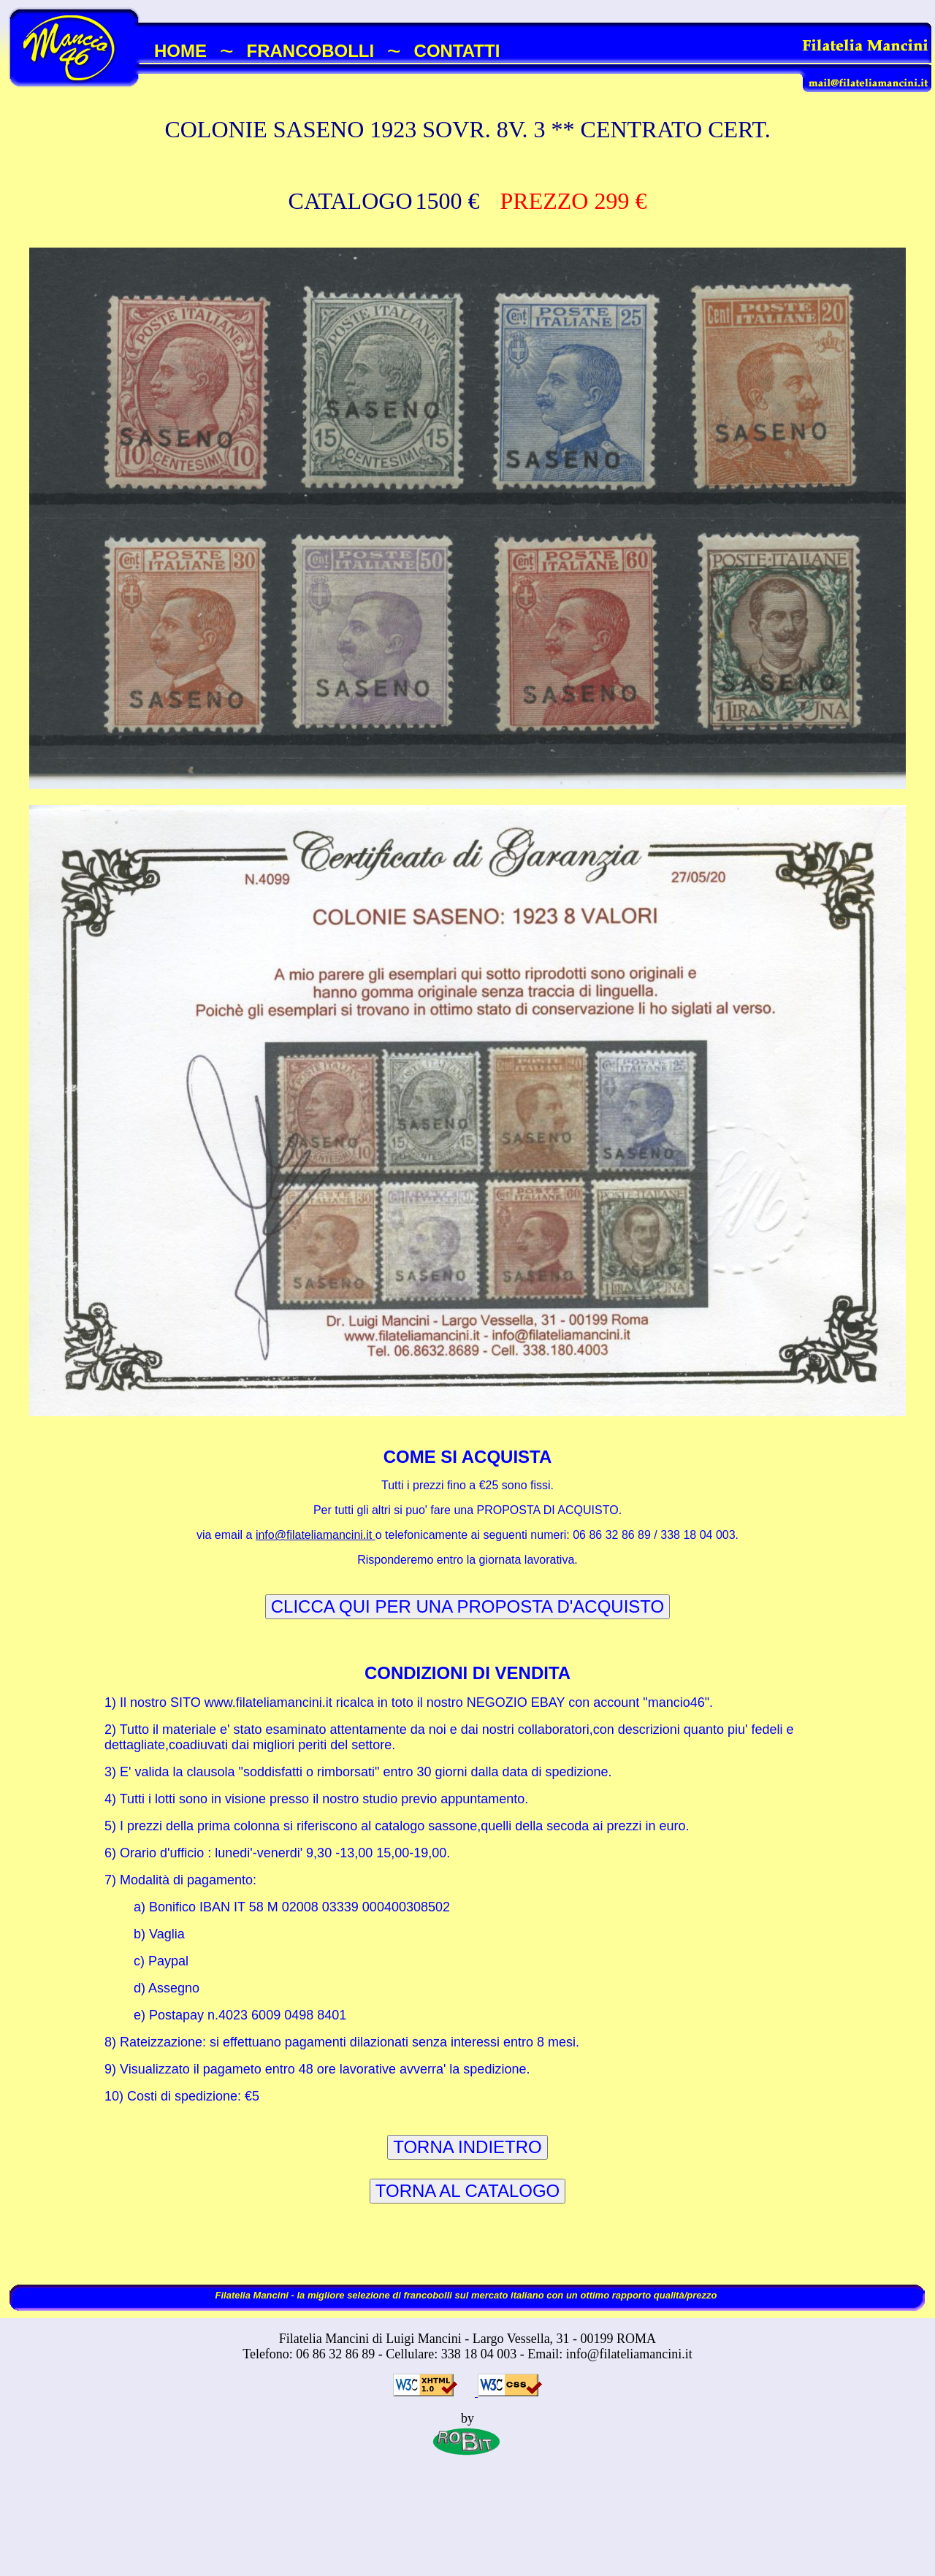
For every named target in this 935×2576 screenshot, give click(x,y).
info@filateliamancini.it (315, 1535)
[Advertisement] (467, 2530)
